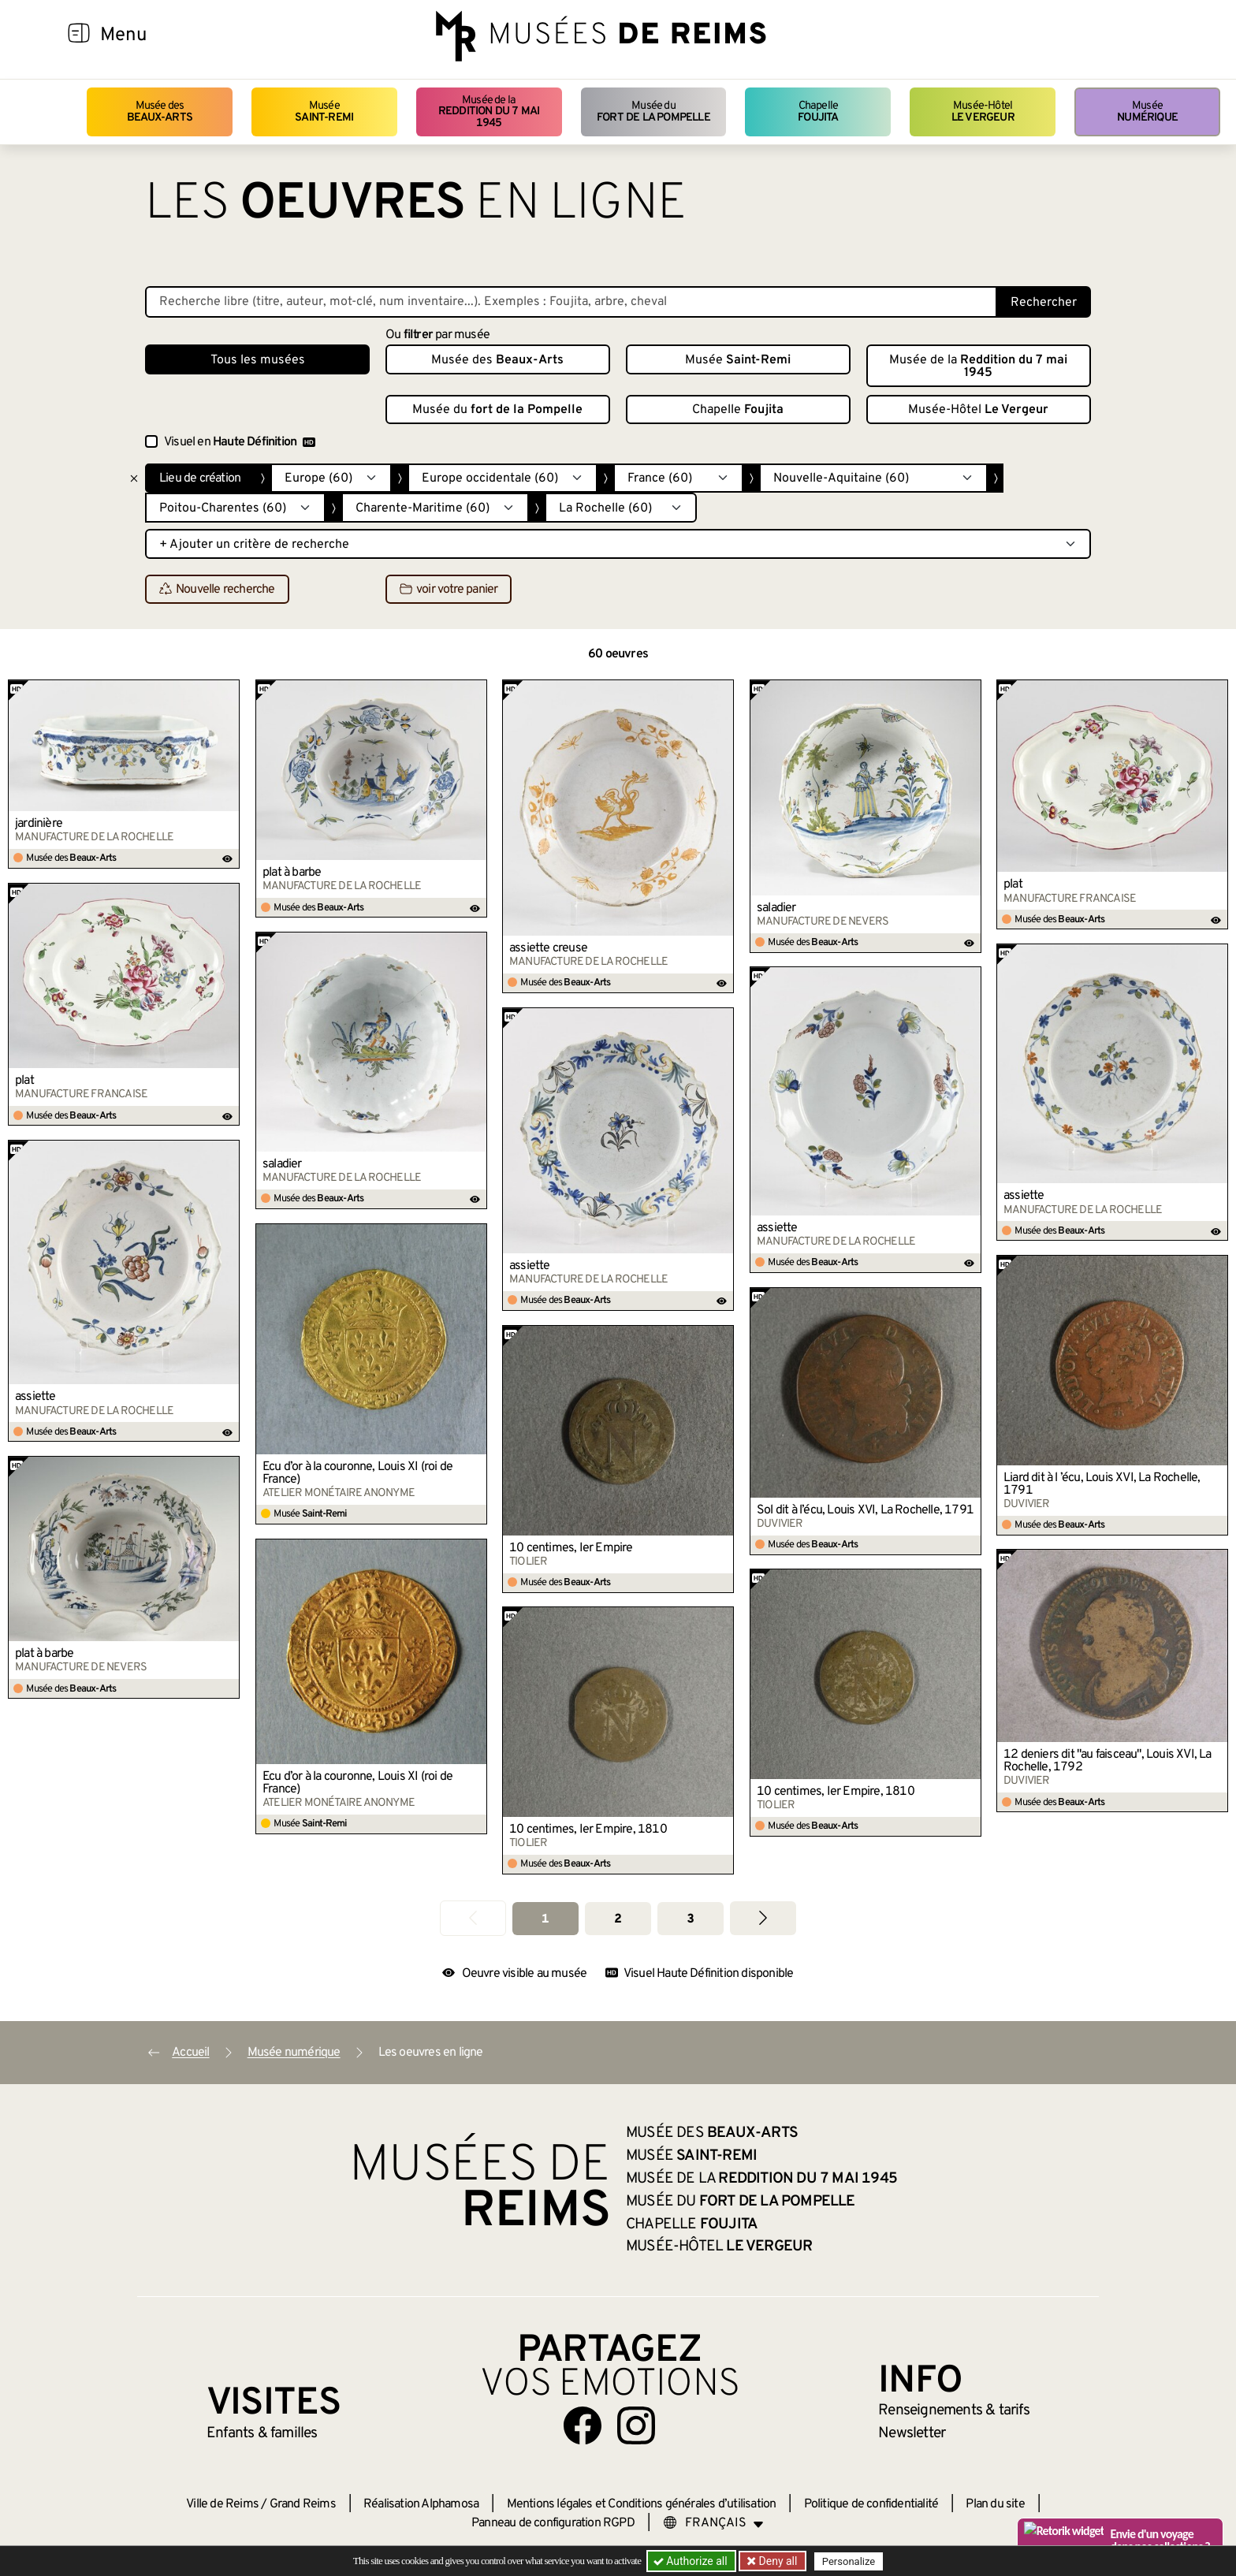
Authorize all (692, 2561)
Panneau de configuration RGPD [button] (553, 2523)
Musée (324, 112)
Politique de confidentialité (871, 2504)
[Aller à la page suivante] (763, 1918)
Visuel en (239, 442)
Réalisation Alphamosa (420, 2504)
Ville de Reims (222, 2504)
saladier (776, 908)
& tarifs (953, 2410)
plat (1012, 884)
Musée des (159, 112)
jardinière (38, 823)
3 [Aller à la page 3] (690, 1919)
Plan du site (995, 2504)
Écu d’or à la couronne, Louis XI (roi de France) (357, 1473)
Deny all (776, 2561)
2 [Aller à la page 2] (617, 1919)
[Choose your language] (713, 2523)
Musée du (653, 112)
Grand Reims (303, 2504)
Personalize (848, 2561)
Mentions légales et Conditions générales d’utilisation (641, 2504)
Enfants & (262, 2433)
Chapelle (818, 112)
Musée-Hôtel (982, 112)
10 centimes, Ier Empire (571, 1548)
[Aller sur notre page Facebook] (582, 2425)
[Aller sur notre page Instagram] (636, 2425)
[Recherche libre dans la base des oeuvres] (571, 302)
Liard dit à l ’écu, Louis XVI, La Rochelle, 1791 (1102, 1484)
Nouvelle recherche (217, 589)
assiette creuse (548, 948)
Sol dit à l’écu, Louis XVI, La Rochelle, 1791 (865, 1510)
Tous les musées (257, 360)
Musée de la (489, 112)
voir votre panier (448, 589)
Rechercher (1044, 303)
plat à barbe (291, 872)
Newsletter (911, 2433)
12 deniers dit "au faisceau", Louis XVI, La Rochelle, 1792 (1107, 1761)
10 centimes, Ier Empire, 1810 (835, 1791)
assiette (1023, 1195)
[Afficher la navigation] (79, 35)
